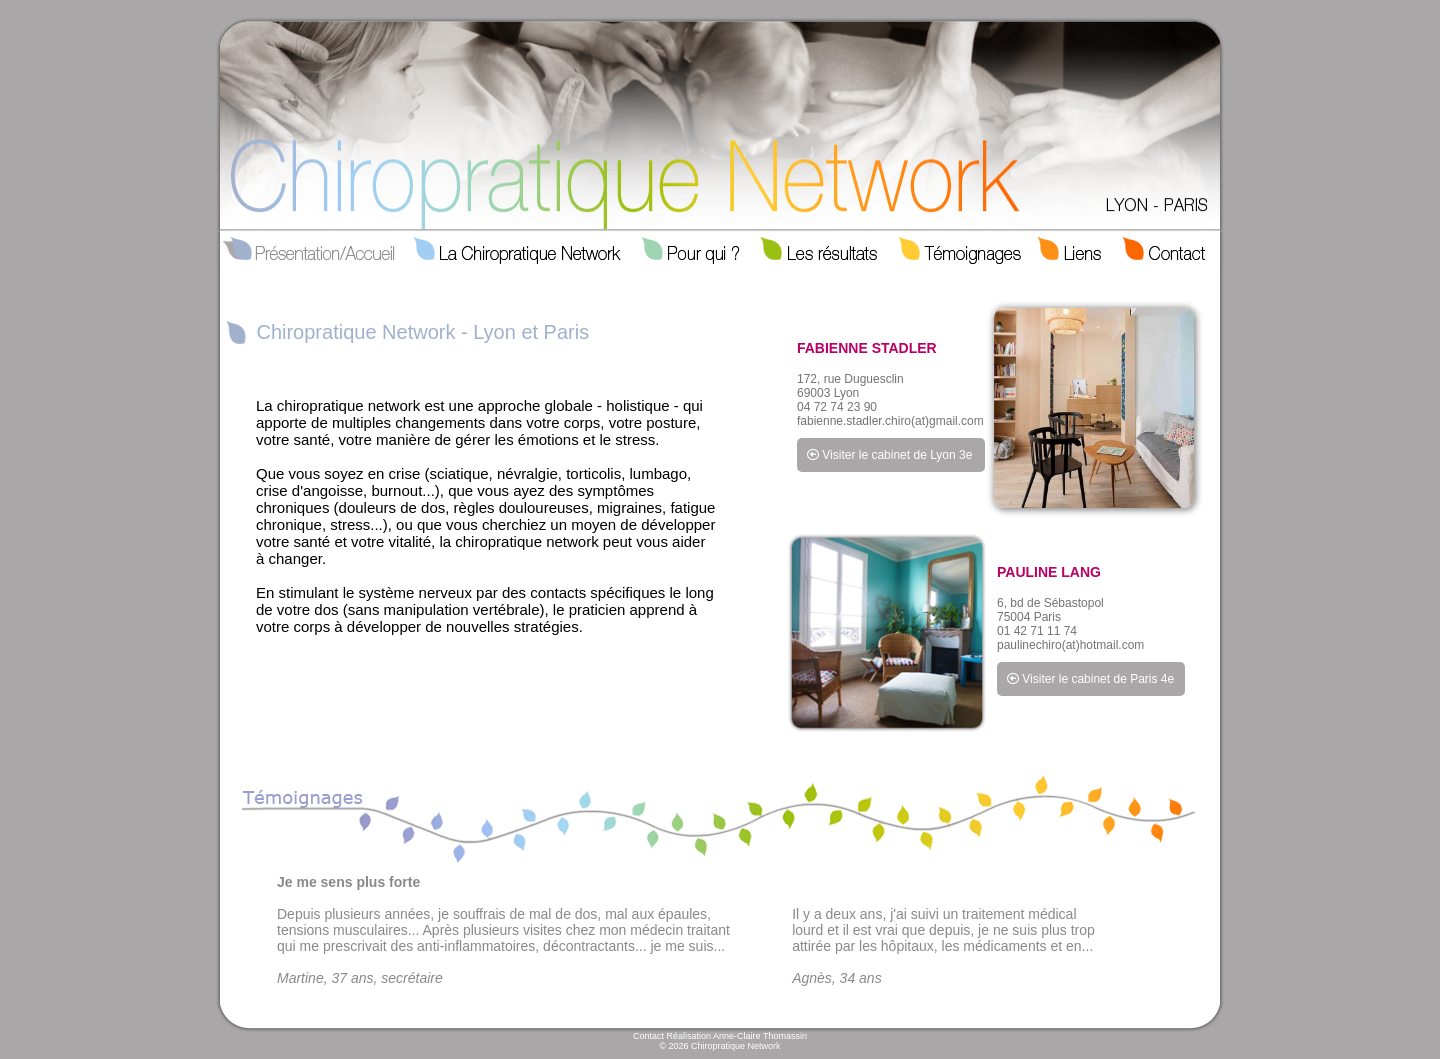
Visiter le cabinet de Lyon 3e (889, 455)
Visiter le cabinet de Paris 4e (1090, 679)
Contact (648, 1036)
